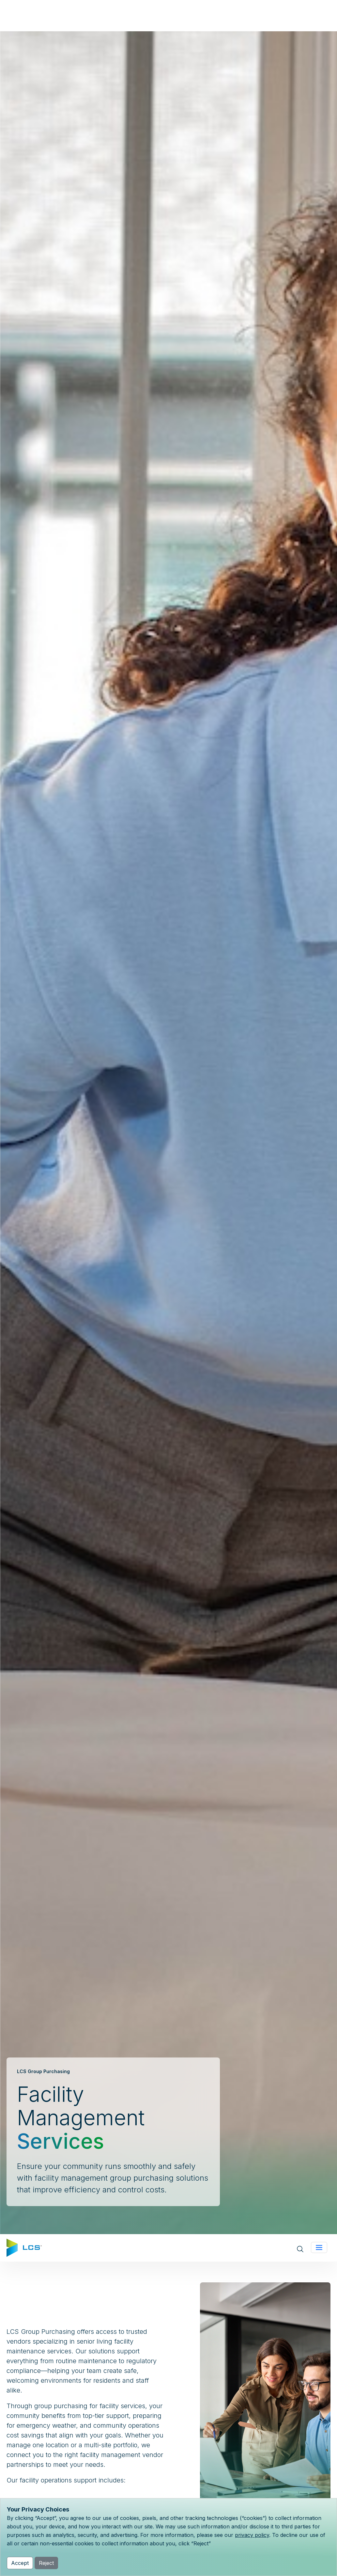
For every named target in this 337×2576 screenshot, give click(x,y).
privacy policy (252, 2535)
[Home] (24, 2247)
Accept (20, 2563)
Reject (46, 2563)
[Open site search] (300, 2248)
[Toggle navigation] (319, 2247)
